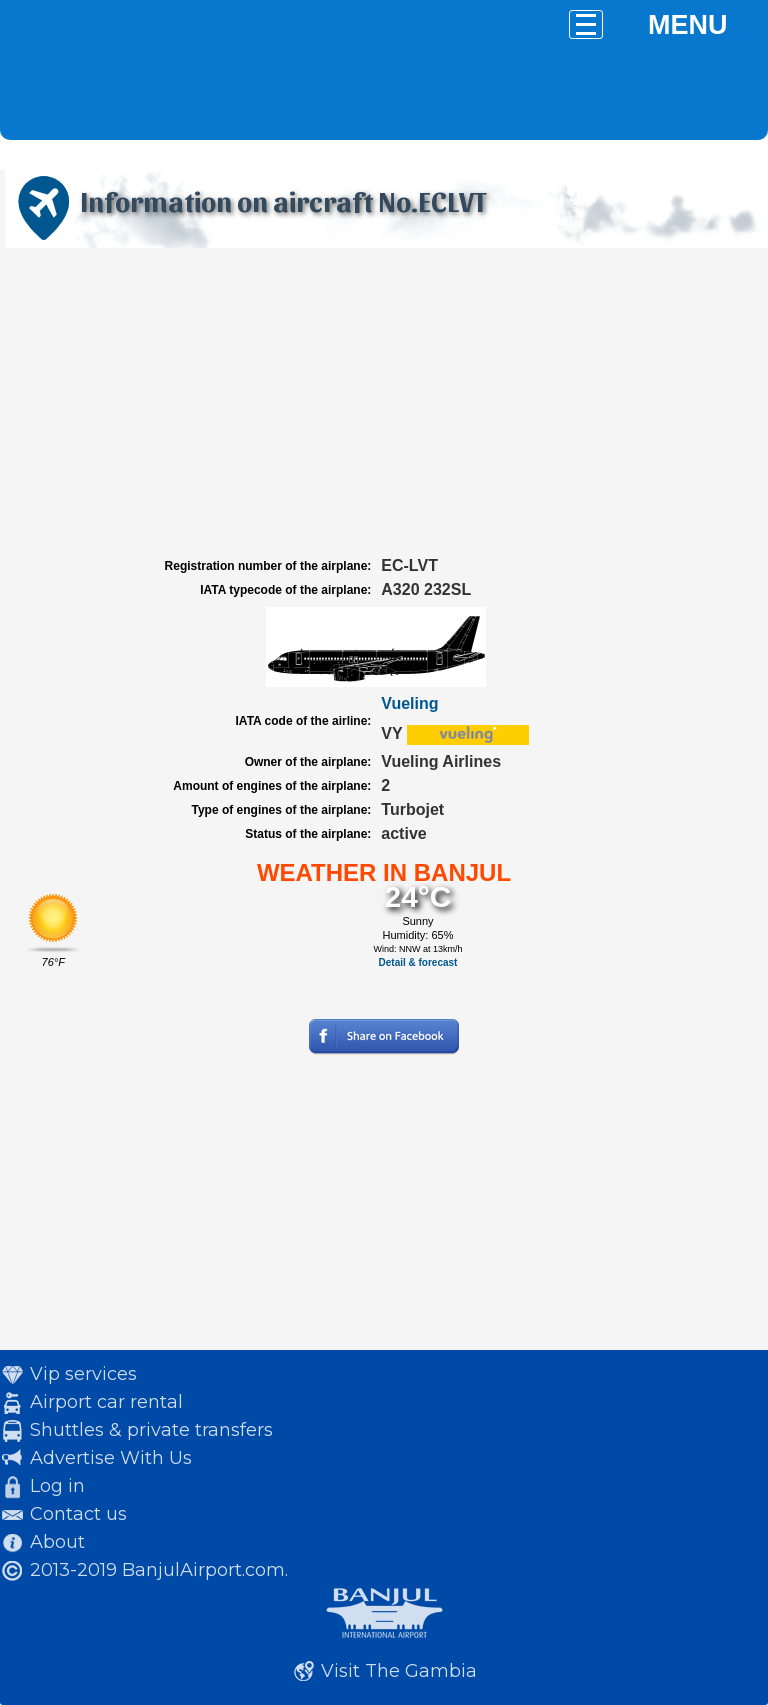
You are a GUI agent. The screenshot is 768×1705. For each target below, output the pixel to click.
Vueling (409, 703)
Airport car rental (106, 1402)
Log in (57, 1486)
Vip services (83, 1374)
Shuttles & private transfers (151, 1430)
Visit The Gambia (399, 1671)
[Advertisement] (384, 403)
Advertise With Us (111, 1458)
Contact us (78, 1514)
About (57, 1542)
